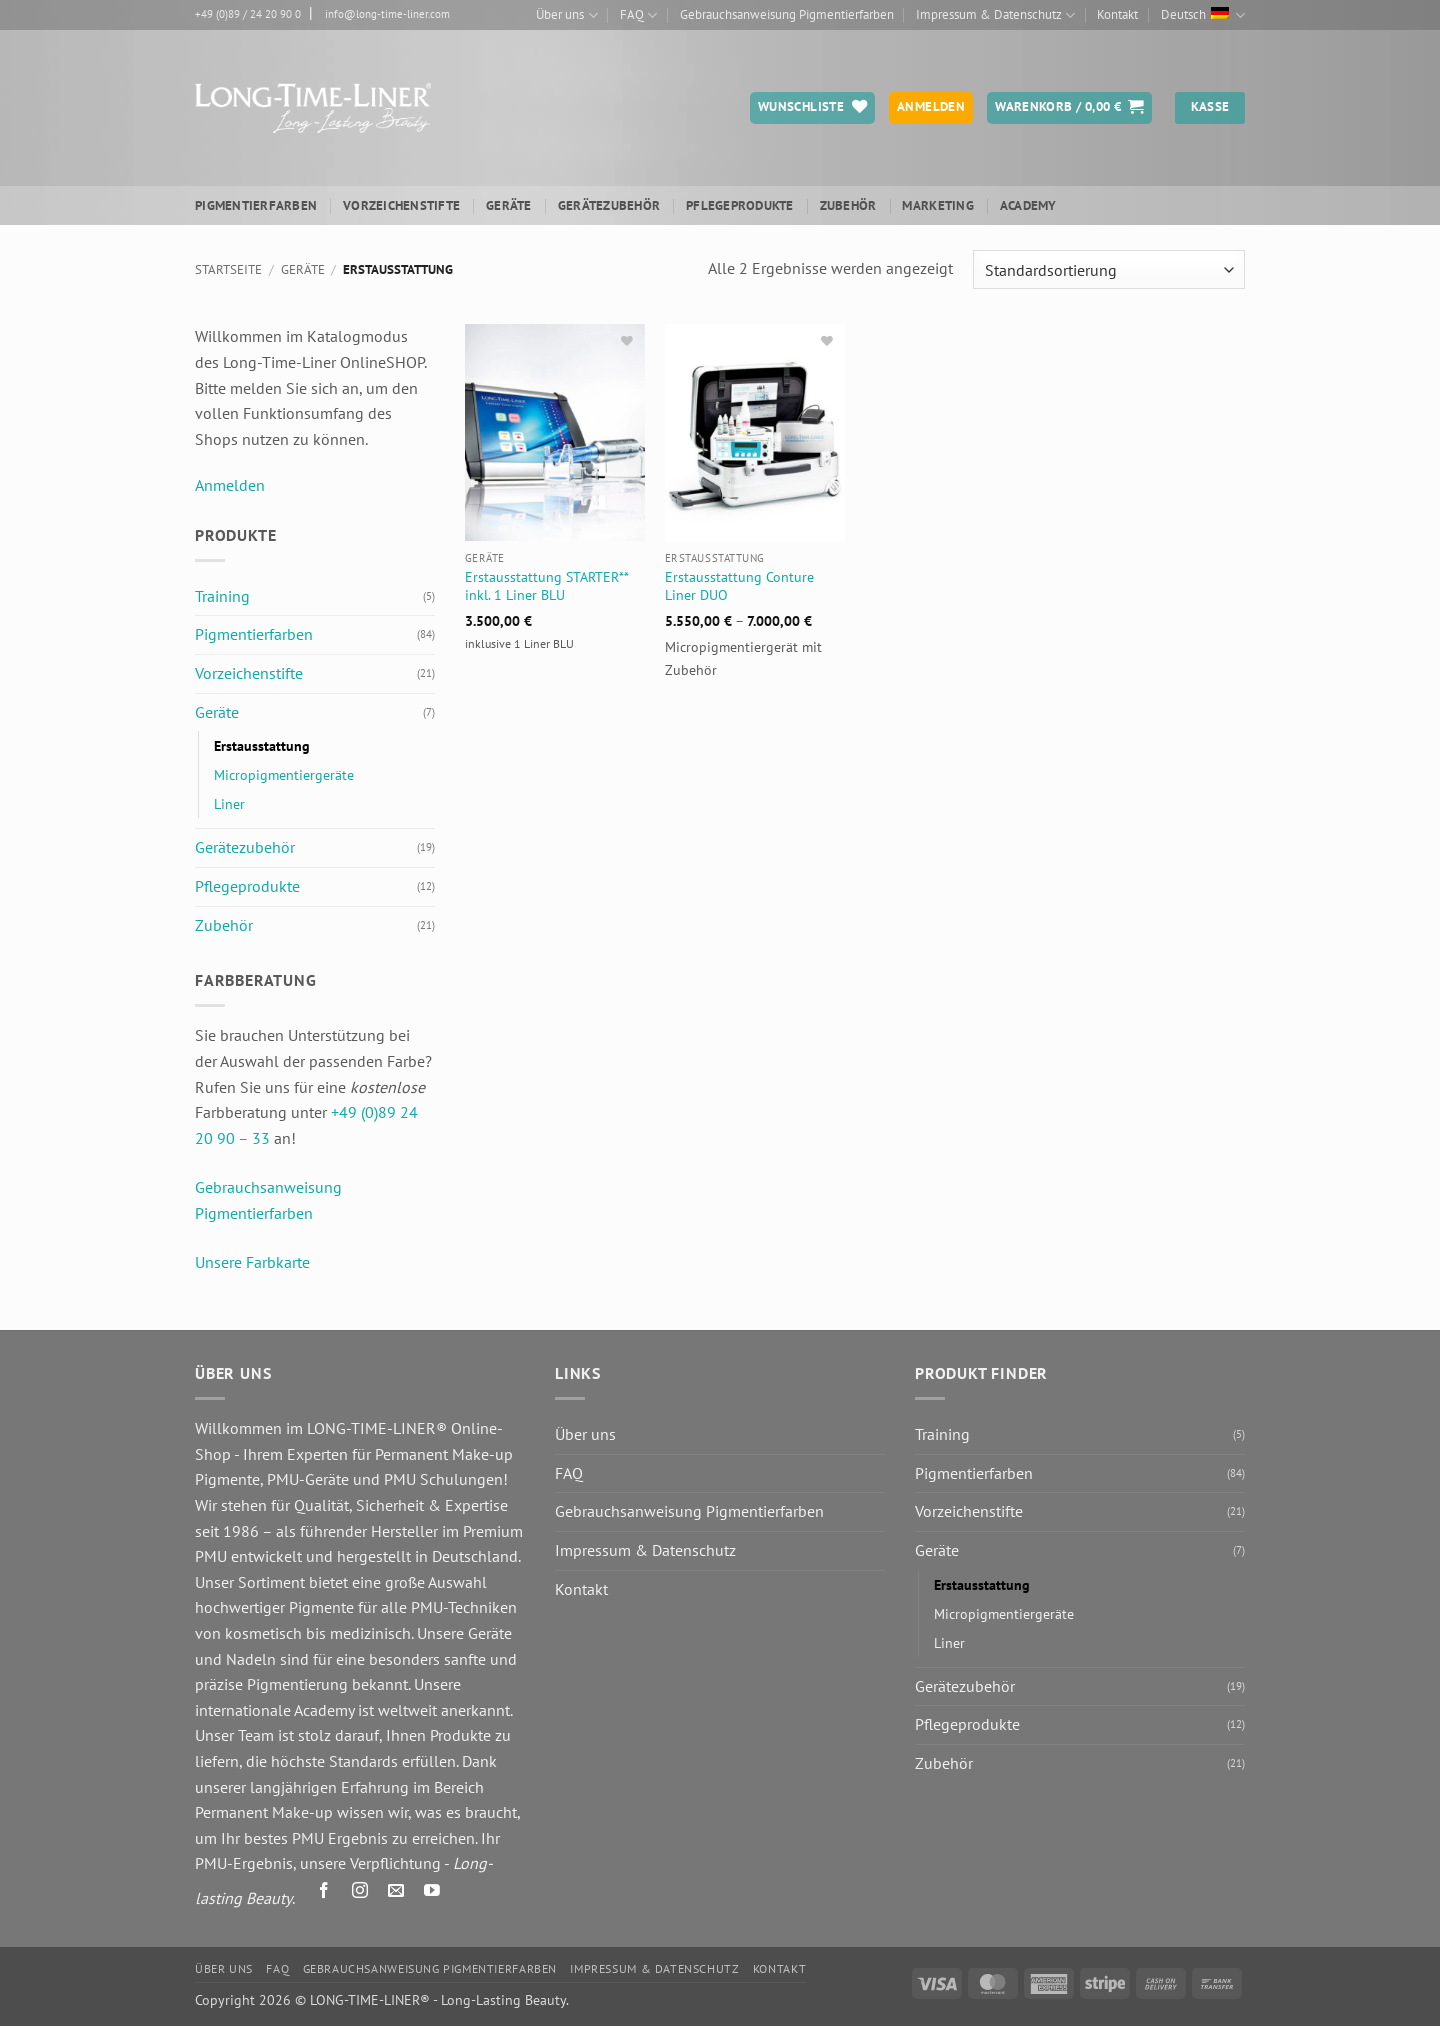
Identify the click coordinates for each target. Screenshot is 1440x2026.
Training (222, 596)
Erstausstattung (262, 745)
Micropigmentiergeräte (284, 774)
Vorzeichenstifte (401, 205)
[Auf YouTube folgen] (432, 1893)
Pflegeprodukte (740, 205)
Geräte (509, 205)
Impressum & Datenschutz (995, 15)
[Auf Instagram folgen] (360, 1893)
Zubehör (848, 205)
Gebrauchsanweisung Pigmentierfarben (787, 14)
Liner (229, 803)
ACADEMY (1028, 205)
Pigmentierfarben (256, 205)
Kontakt (1117, 14)
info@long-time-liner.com (387, 14)
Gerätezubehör (609, 205)
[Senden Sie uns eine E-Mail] (396, 1893)
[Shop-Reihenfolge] (1109, 269)
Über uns (566, 15)
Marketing (937, 205)
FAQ (638, 15)
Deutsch (1203, 15)
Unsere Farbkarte (252, 1262)
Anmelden (230, 485)
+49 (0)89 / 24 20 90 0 (248, 14)
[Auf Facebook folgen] (324, 1893)
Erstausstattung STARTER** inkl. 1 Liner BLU (546, 586)
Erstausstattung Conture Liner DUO (739, 586)
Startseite (228, 269)
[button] (1069, 108)
